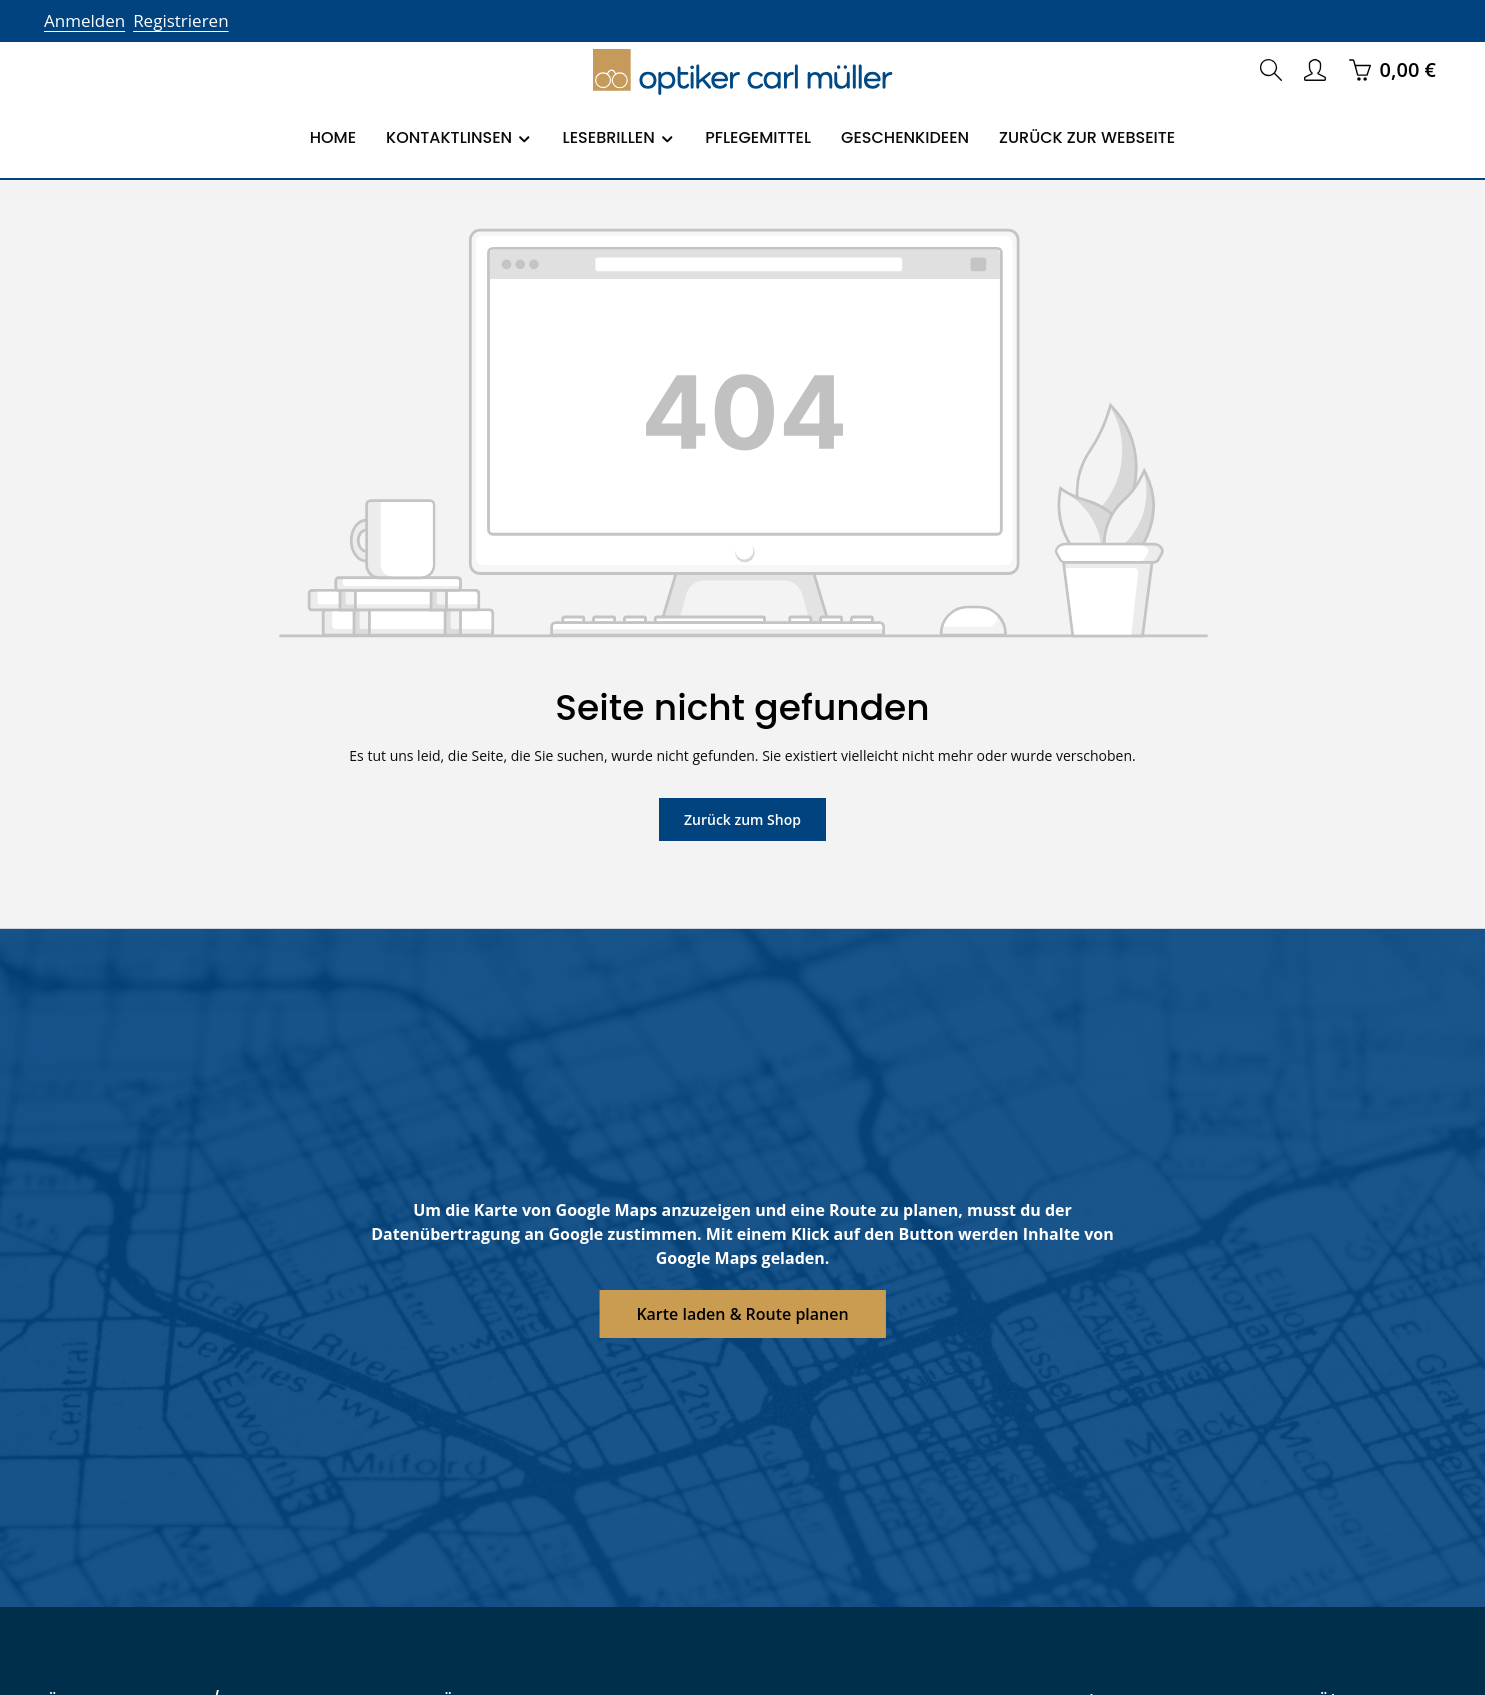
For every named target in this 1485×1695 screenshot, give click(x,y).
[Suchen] (1271, 70)
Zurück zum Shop (742, 819)
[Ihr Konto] (1315, 70)
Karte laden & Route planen (742, 1313)
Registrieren (175, 20)
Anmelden (82, 20)
